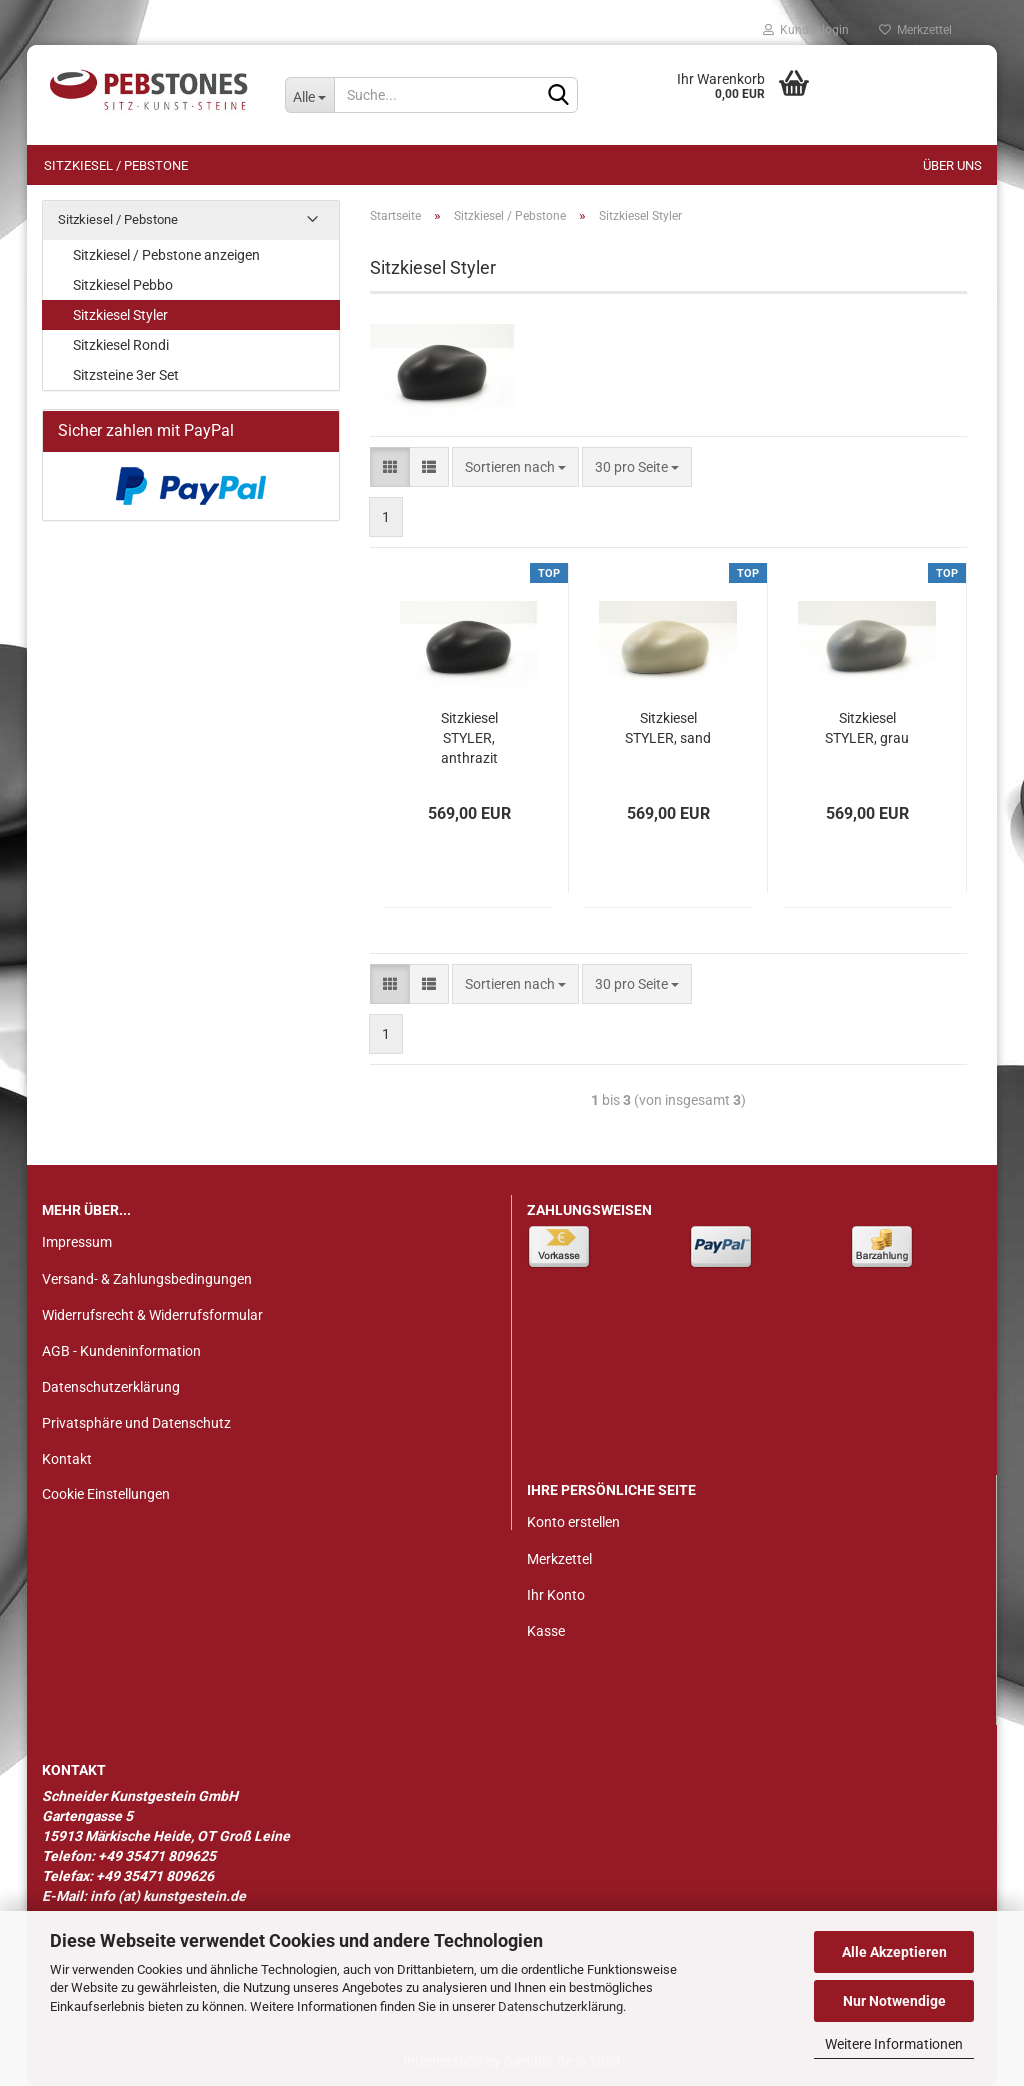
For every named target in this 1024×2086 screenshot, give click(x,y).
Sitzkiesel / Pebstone (116, 165)
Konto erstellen (573, 1522)
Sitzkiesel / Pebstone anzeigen (166, 255)
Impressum (77, 1242)
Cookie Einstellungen (106, 1494)
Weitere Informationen (894, 2044)
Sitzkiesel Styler (120, 315)
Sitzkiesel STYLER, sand (668, 728)
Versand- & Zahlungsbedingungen (147, 1279)
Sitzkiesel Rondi (121, 345)
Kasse (546, 1631)
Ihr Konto (556, 1595)
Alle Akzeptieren (894, 1952)
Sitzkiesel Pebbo (123, 285)
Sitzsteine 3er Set (126, 375)
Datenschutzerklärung (560, 2006)
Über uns (952, 165)
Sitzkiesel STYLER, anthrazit (469, 738)
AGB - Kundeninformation (121, 1351)
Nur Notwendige (894, 2001)
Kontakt (67, 1459)
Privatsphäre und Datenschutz (136, 1423)
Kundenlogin (806, 30)
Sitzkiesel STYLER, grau (867, 728)
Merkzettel (915, 30)
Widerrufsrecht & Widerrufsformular (152, 1315)
